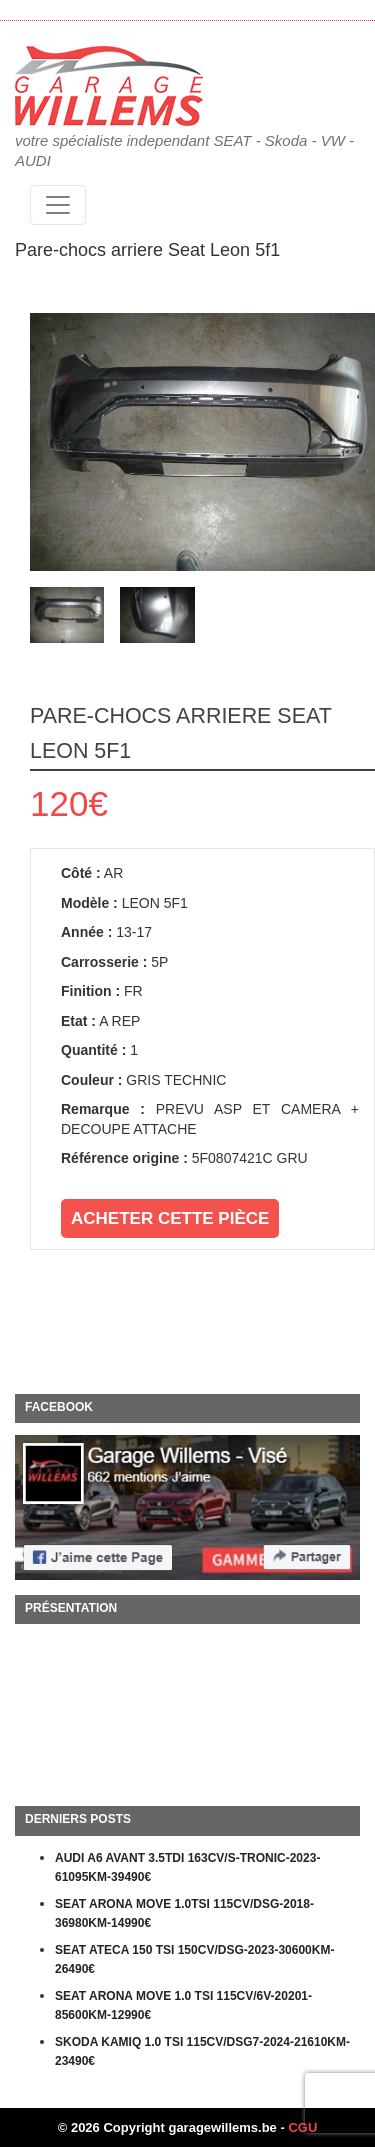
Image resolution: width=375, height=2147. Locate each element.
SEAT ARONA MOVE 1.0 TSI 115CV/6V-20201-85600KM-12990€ (183, 2006)
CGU (302, 2127)
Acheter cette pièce (170, 1218)
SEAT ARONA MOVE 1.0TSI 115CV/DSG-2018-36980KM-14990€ (184, 1914)
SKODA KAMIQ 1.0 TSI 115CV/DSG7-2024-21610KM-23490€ (202, 2052)
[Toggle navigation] (58, 205)
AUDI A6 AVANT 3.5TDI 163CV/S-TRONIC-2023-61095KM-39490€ (187, 1868)
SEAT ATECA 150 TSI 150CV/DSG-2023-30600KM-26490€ (194, 1960)
